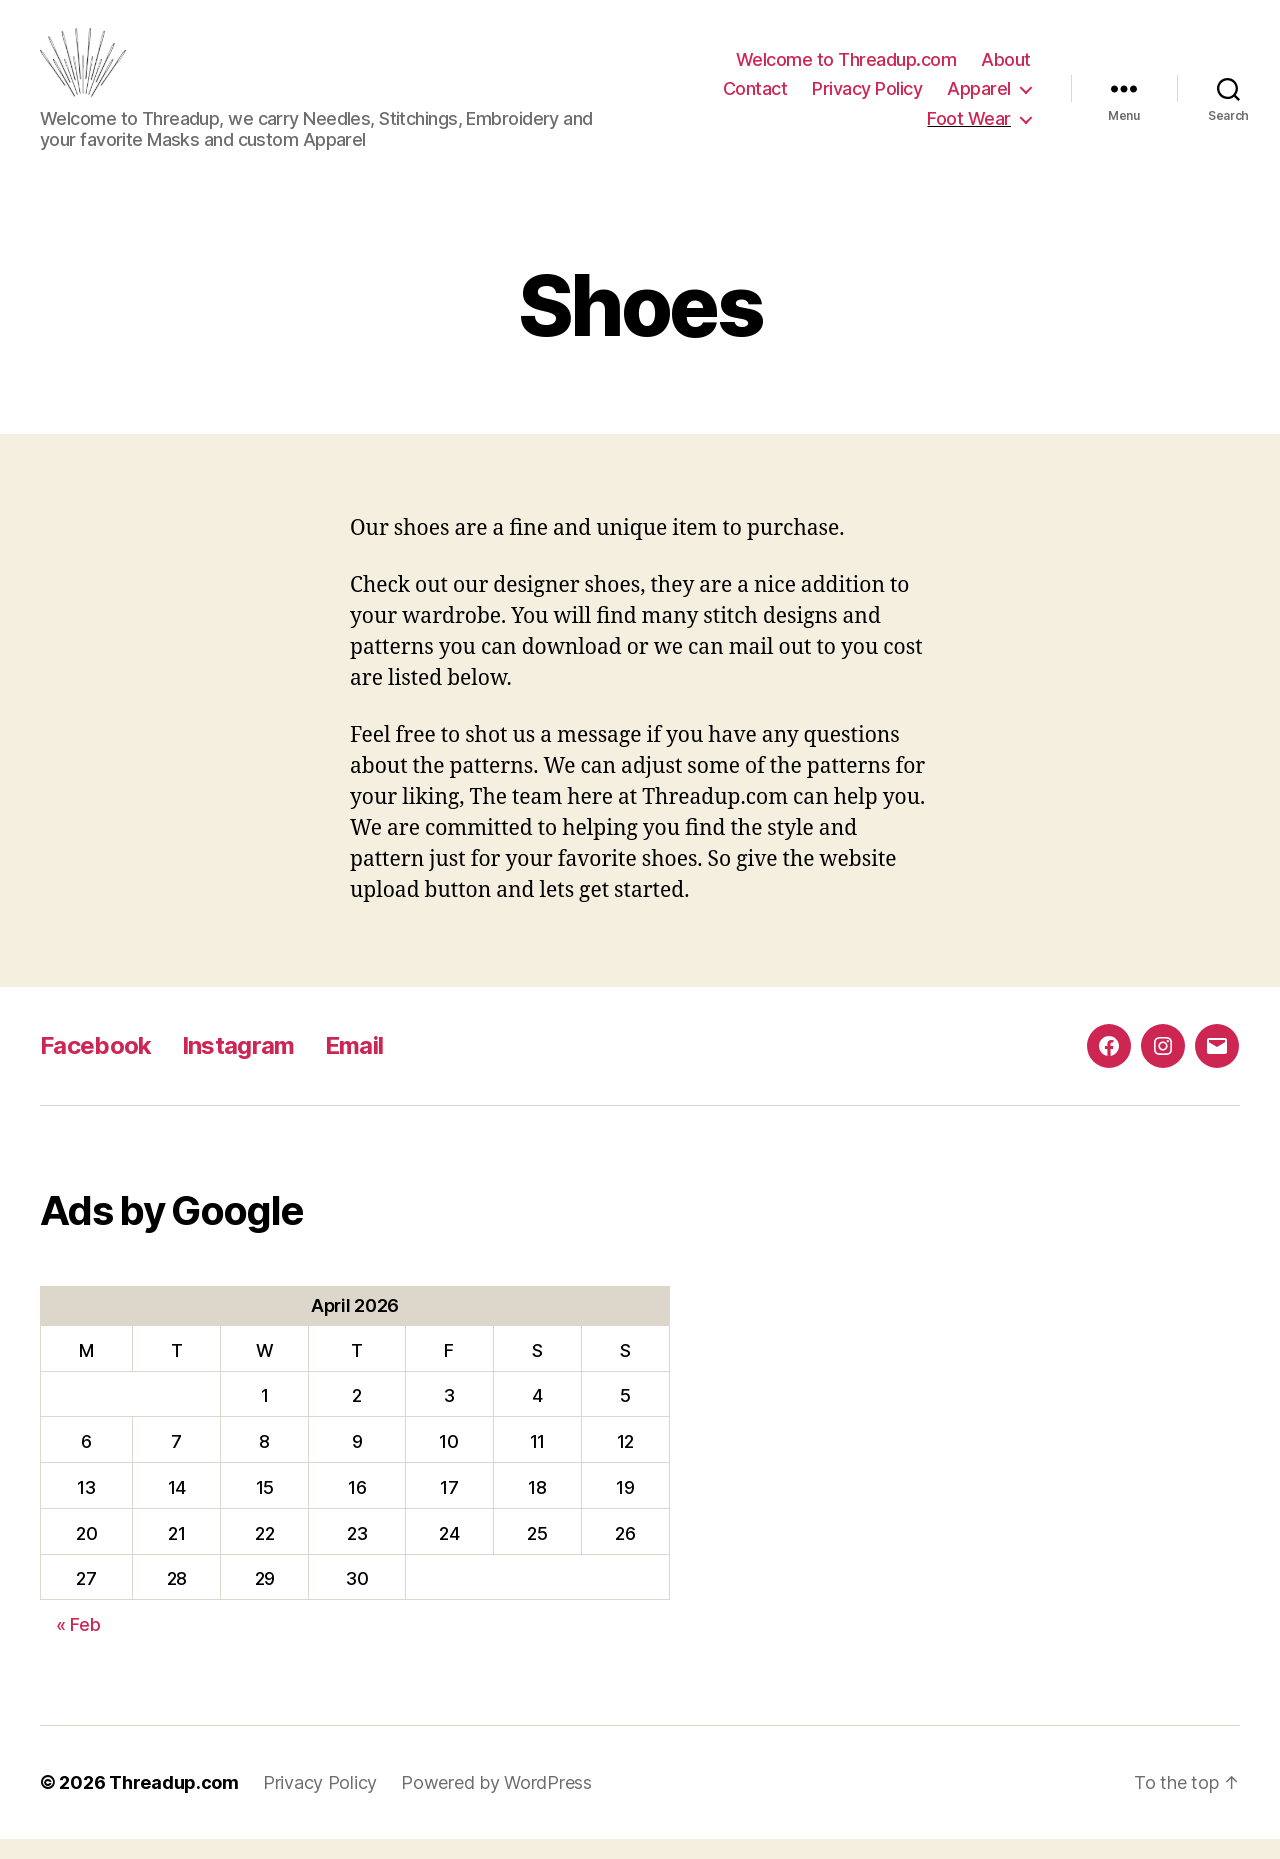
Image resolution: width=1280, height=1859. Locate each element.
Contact (755, 98)
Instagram (238, 1065)
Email (354, 1065)
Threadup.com (174, 1802)
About (1006, 69)
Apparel (979, 98)
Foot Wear (969, 128)
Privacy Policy (867, 98)
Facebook (96, 1065)
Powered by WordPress (496, 1802)
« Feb (78, 1644)
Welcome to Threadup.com (846, 69)
